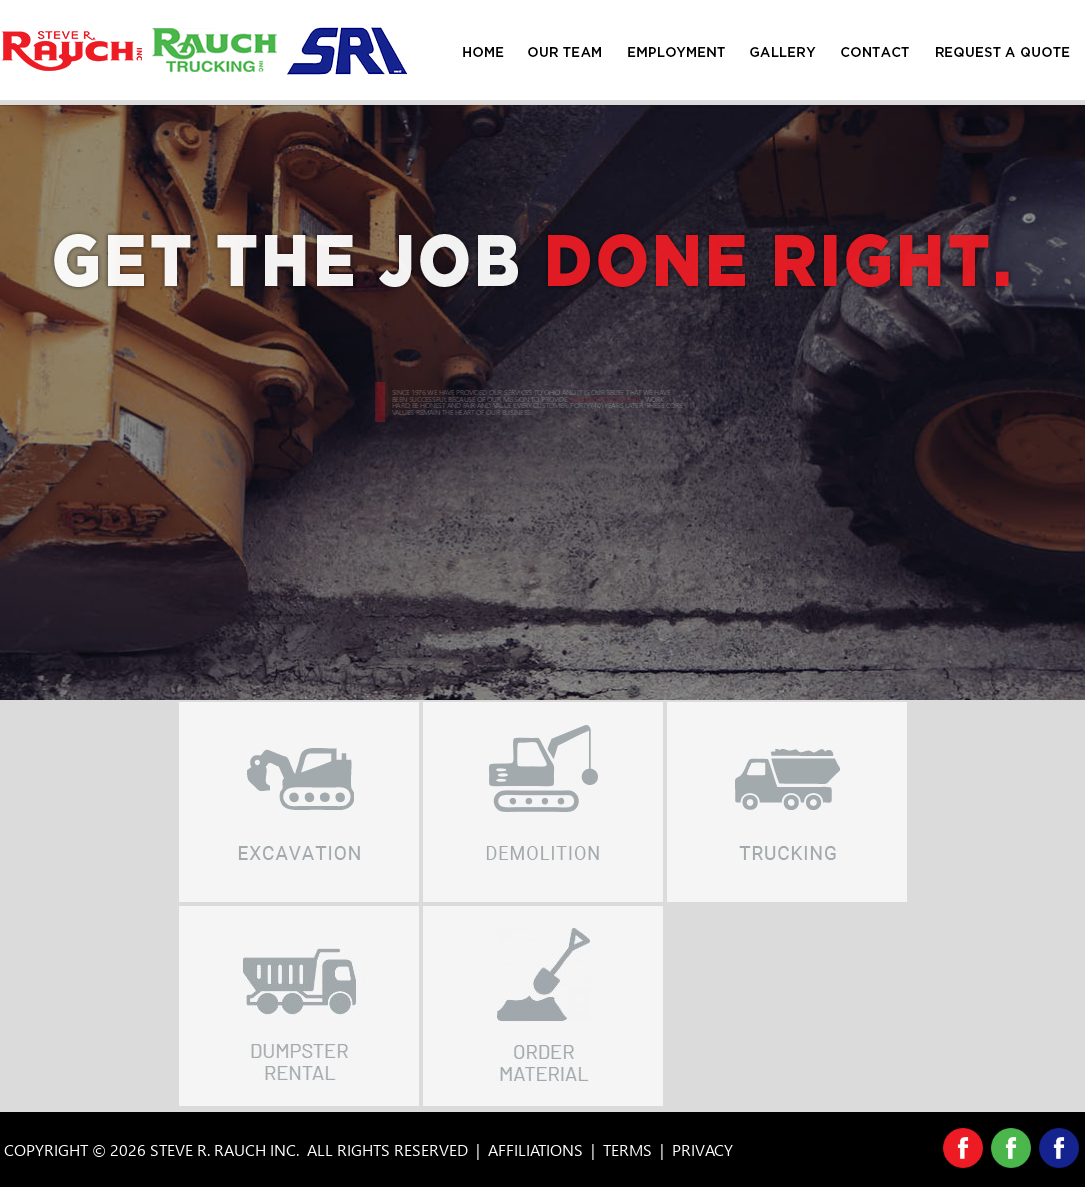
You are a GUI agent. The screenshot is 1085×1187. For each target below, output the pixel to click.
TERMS (627, 1149)
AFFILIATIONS (535, 1149)
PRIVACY (702, 1149)
